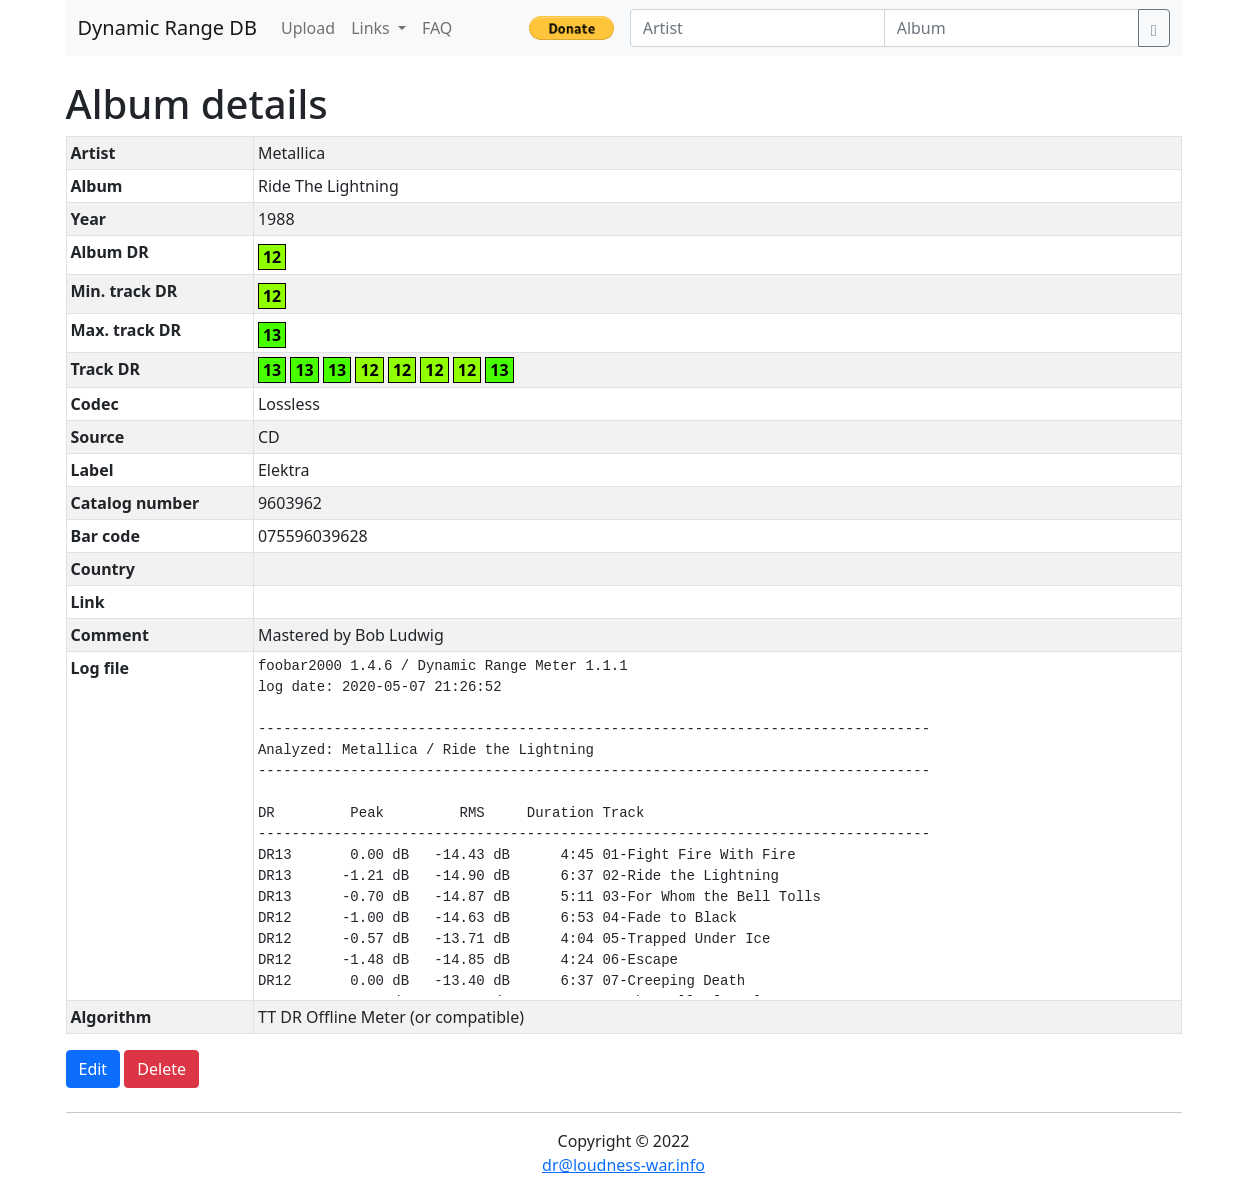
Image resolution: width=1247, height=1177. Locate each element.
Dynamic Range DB (167, 27)
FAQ (437, 28)
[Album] (1011, 28)
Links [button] (372, 28)
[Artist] (757, 28)
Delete (161, 1069)
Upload (308, 28)
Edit (93, 1069)
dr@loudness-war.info (623, 1165)
